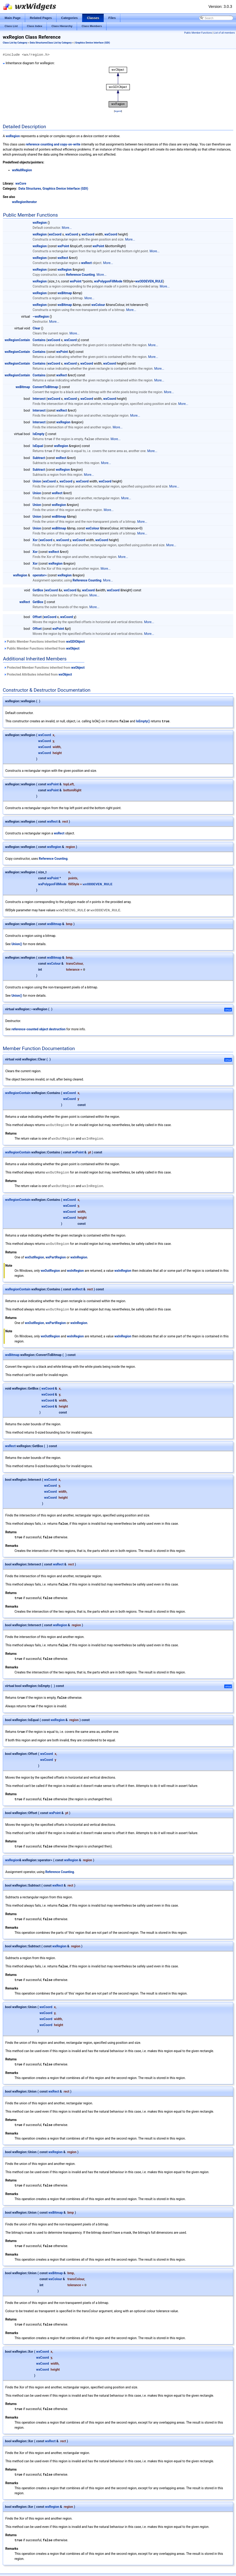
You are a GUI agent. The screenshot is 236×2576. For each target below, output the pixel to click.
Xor (35, 539)
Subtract (39, 457)
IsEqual (38, 445)
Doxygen (222, 2571)
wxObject (73, 648)
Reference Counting (80, 274)
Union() (17, 943)
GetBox (38, 590)
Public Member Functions (198, 32)
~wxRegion (41, 316)
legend (118, 111)
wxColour (98, 305)
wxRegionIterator (24, 202)
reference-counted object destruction (39, 1028)
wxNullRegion (22, 170)
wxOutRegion (34, 1255)
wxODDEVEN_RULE (149, 281)
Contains (39, 340)
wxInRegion (78, 1255)
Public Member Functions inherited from (44, 641)
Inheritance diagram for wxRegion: (29, 63)
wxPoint (63, 246)
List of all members (224, 32)
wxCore (20, 183)
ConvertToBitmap (45, 387)
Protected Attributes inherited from (38, 674)
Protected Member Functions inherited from (44, 667)
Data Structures (38, 42)
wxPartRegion (55, 1255)
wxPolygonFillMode (108, 281)
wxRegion (13, 136)
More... (67, 227)
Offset (37, 616)
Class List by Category (15, 42)
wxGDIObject (75, 641)
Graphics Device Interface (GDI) (92, 42)
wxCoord (55, 234)
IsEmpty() (143, 721)
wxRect (63, 258)
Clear (36, 328)
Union (37, 481)
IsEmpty (38, 434)
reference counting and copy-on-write (53, 144)
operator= (40, 575)
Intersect (39, 399)
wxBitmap (65, 293)
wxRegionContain (17, 340)
